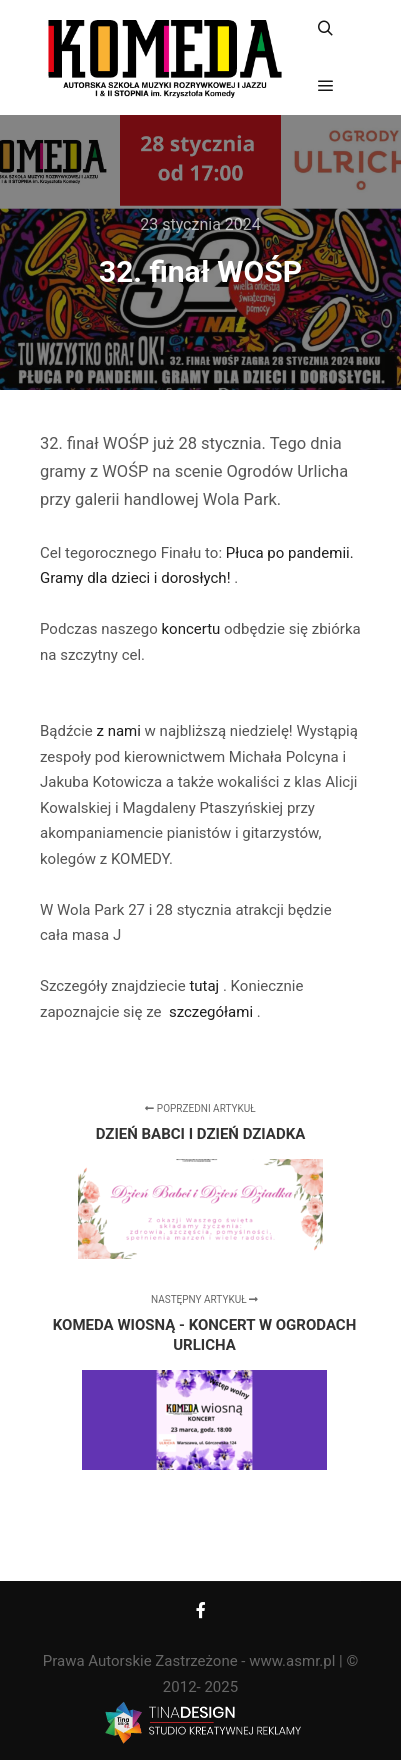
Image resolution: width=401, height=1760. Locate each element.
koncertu (192, 629)
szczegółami (211, 1012)
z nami (120, 731)
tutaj (206, 986)
